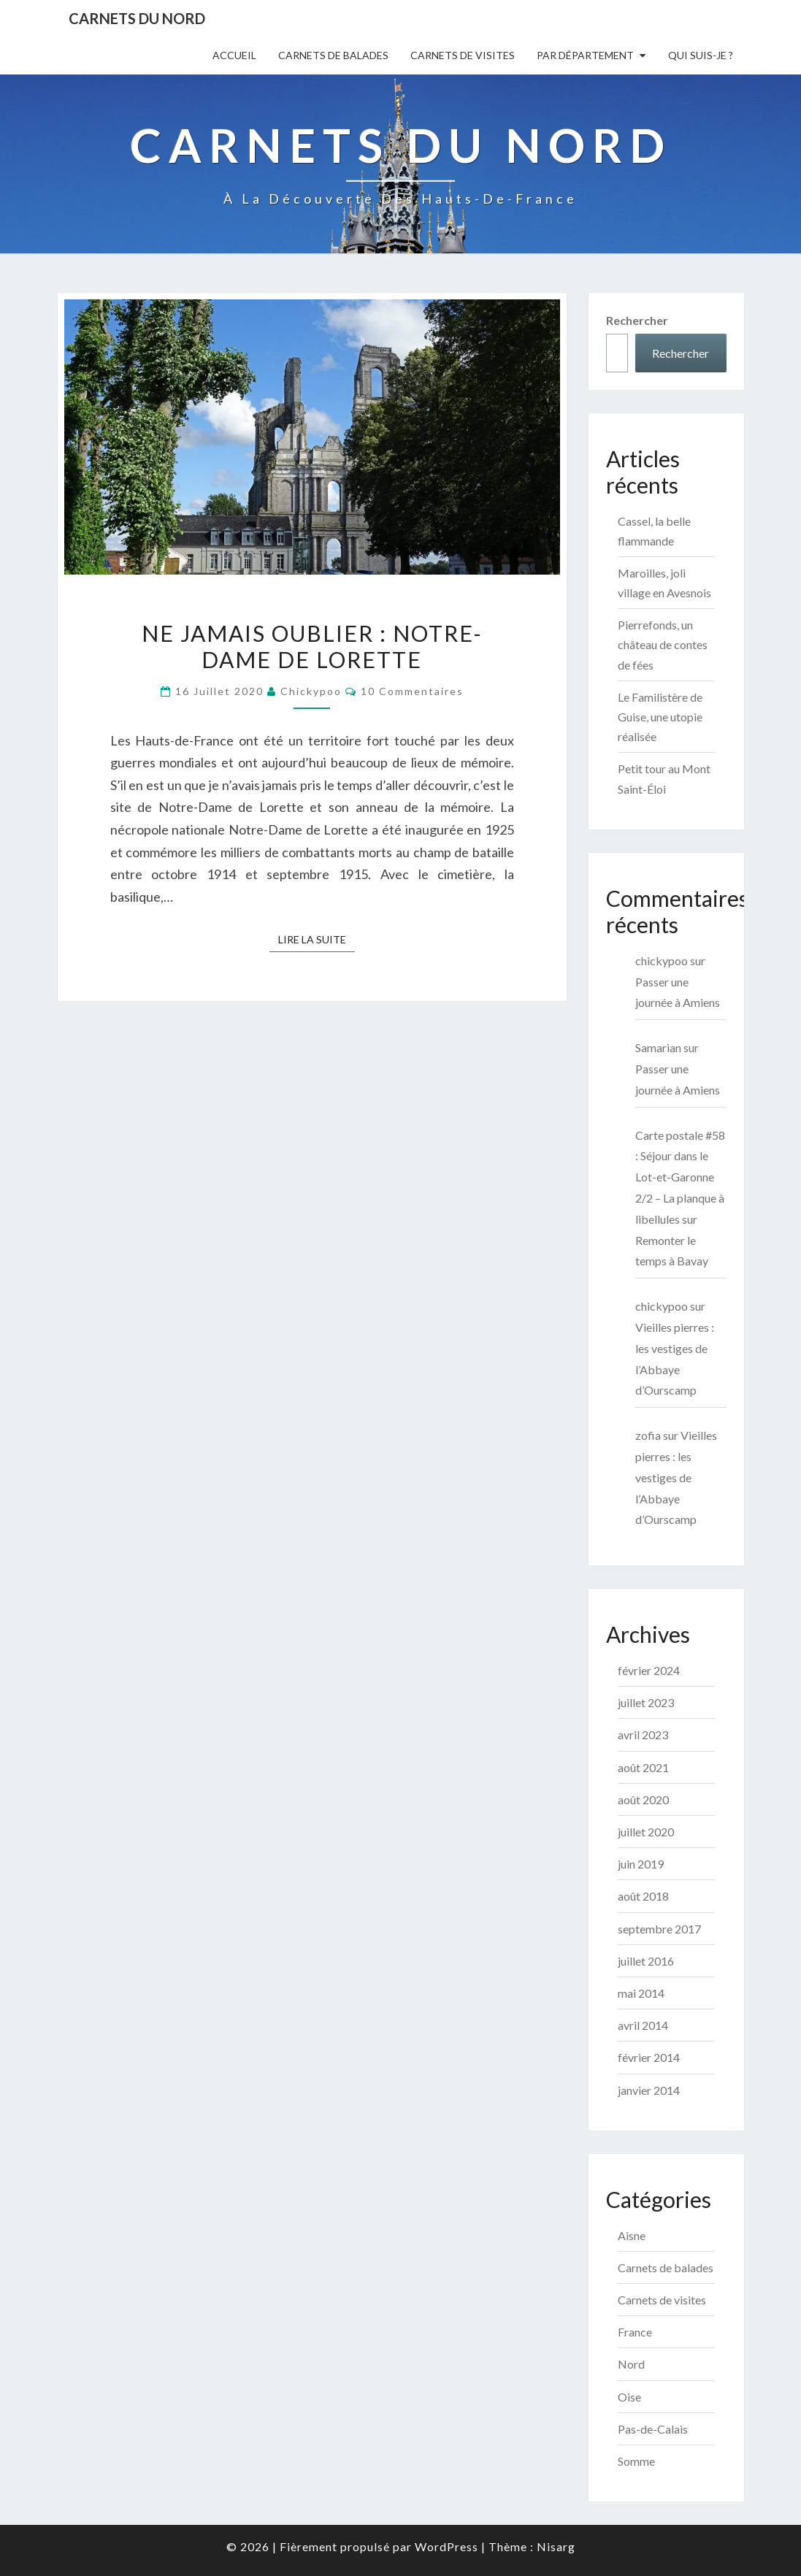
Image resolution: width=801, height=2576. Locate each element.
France (635, 2332)
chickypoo (311, 691)
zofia (648, 1435)
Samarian (658, 1047)
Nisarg (556, 2546)
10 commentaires (412, 691)
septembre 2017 (659, 1929)
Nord (631, 2364)
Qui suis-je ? (700, 55)
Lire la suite (316, 939)
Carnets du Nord (137, 18)
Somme (636, 2461)
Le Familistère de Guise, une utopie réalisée (660, 716)
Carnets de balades (333, 55)
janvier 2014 (649, 2090)
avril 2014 (643, 2025)
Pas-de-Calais (653, 2429)
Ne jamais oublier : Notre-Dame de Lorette (312, 646)
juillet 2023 (646, 1702)
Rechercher (637, 320)
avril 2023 (643, 1734)
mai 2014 (641, 1993)
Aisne (631, 2235)
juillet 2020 (646, 1832)
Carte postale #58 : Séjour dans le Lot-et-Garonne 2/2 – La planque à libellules (680, 1177)
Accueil (234, 55)
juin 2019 (641, 1864)
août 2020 (643, 1799)
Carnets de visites (462, 55)
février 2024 (649, 1670)
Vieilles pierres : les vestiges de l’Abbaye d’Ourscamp (676, 1477)
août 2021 (643, 1767)
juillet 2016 (646, 1961)
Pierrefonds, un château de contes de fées (663, 644)
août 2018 (643, 1896)
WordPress (446, 2546)
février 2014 (649, 2057)
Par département (585, 55)
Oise (629, 2397)
